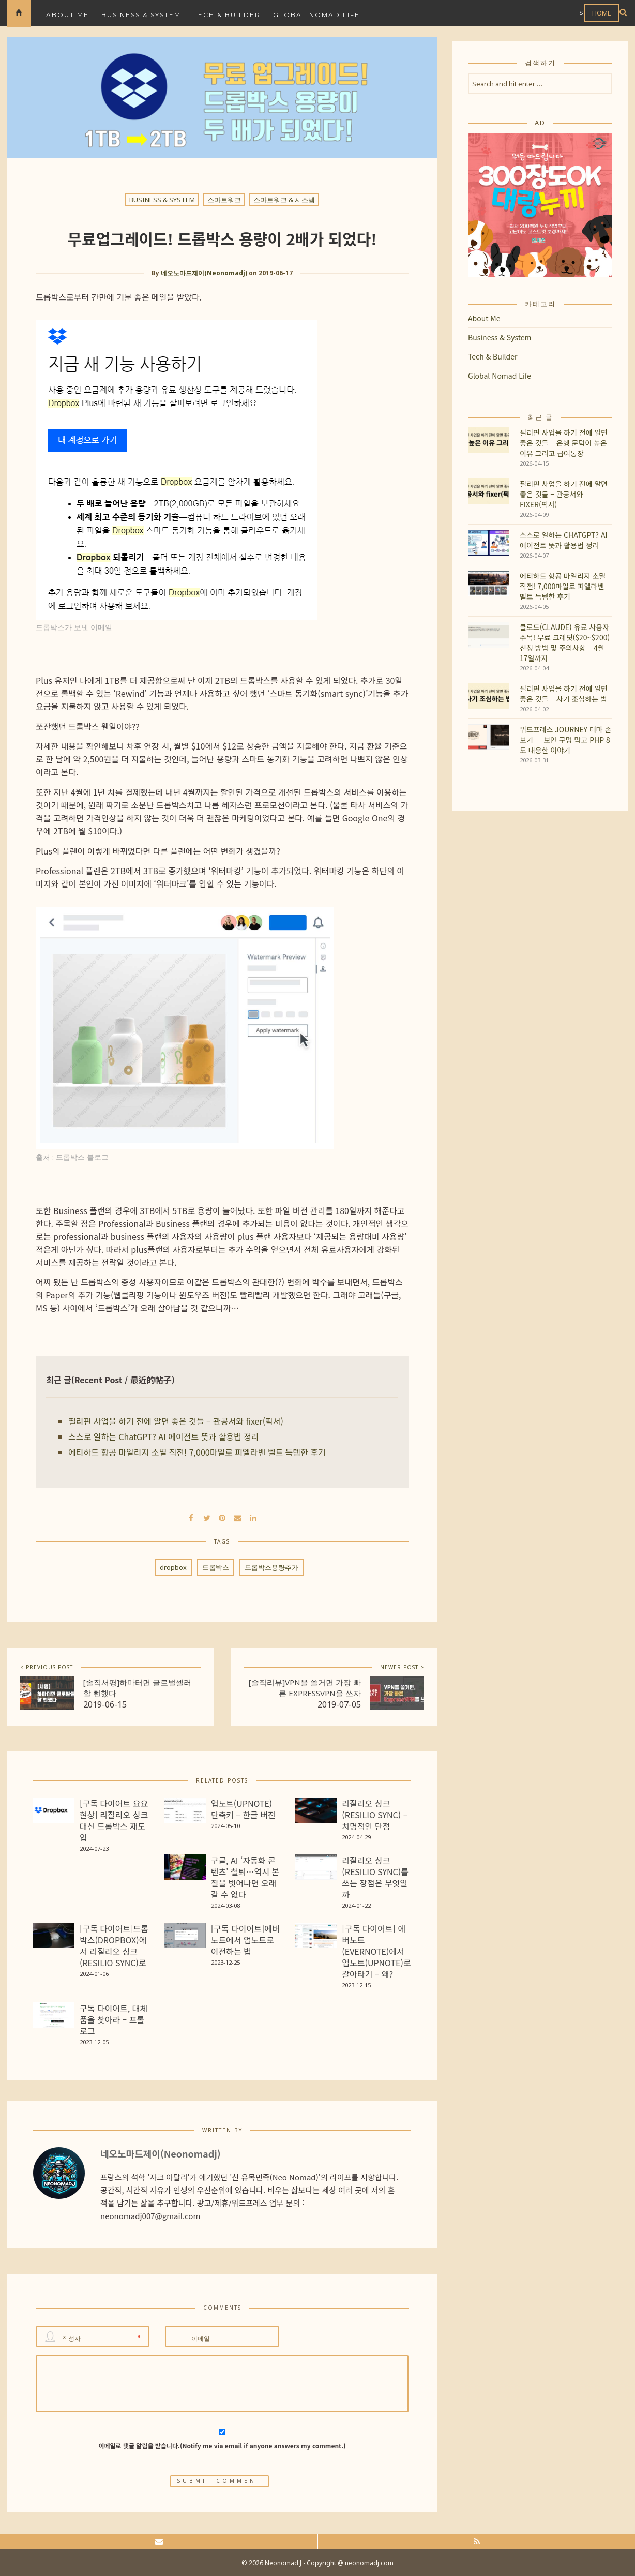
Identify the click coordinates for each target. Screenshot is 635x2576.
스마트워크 (224, 199)
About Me (67, 15)
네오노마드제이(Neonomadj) (204, 272)
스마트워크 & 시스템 (284, 199)
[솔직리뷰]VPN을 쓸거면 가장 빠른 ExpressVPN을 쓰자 (305, 1687)
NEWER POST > (402, 1667)
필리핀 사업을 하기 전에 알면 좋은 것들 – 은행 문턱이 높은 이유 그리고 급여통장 (564, 442)
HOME (601, 13)
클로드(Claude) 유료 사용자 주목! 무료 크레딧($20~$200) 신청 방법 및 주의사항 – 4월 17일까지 (565, 642)
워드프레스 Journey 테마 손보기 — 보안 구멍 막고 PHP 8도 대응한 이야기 (565, 739)
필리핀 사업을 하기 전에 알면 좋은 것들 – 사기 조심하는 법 (564, 693)
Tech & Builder (227, 15)
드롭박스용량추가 (271, 1567)
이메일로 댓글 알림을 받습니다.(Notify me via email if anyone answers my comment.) (222, 2439)
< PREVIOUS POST (46, 1667)
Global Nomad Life (316, 15)
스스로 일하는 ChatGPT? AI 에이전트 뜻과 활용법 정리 (163, 1436)
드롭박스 (215, 1567)
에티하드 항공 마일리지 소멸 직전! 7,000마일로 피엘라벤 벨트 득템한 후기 (197, 1452)
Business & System (141, 15)
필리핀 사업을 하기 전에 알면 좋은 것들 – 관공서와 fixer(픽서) (175, 1421)
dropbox (173, 1567)
